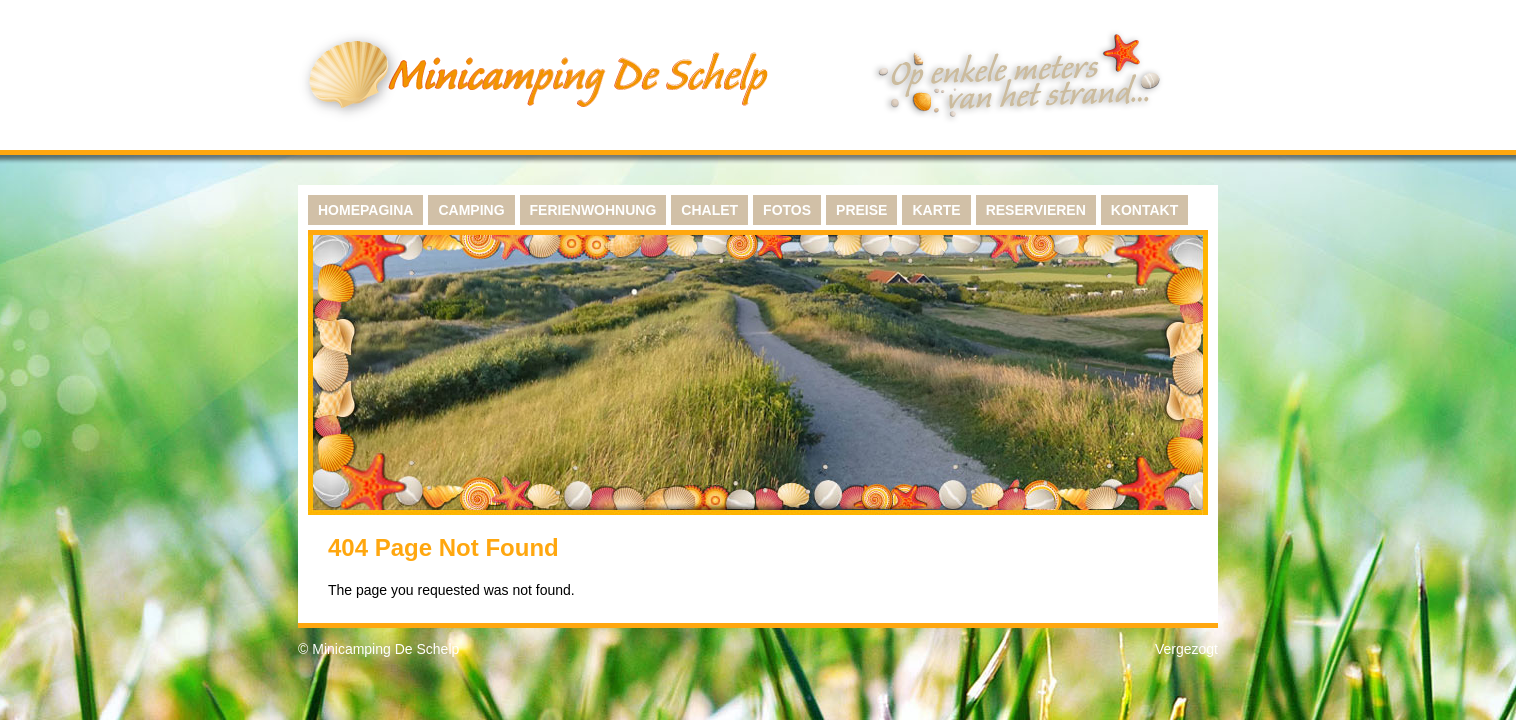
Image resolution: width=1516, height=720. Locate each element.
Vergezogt (1186, 649)
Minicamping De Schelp (385, 649)
